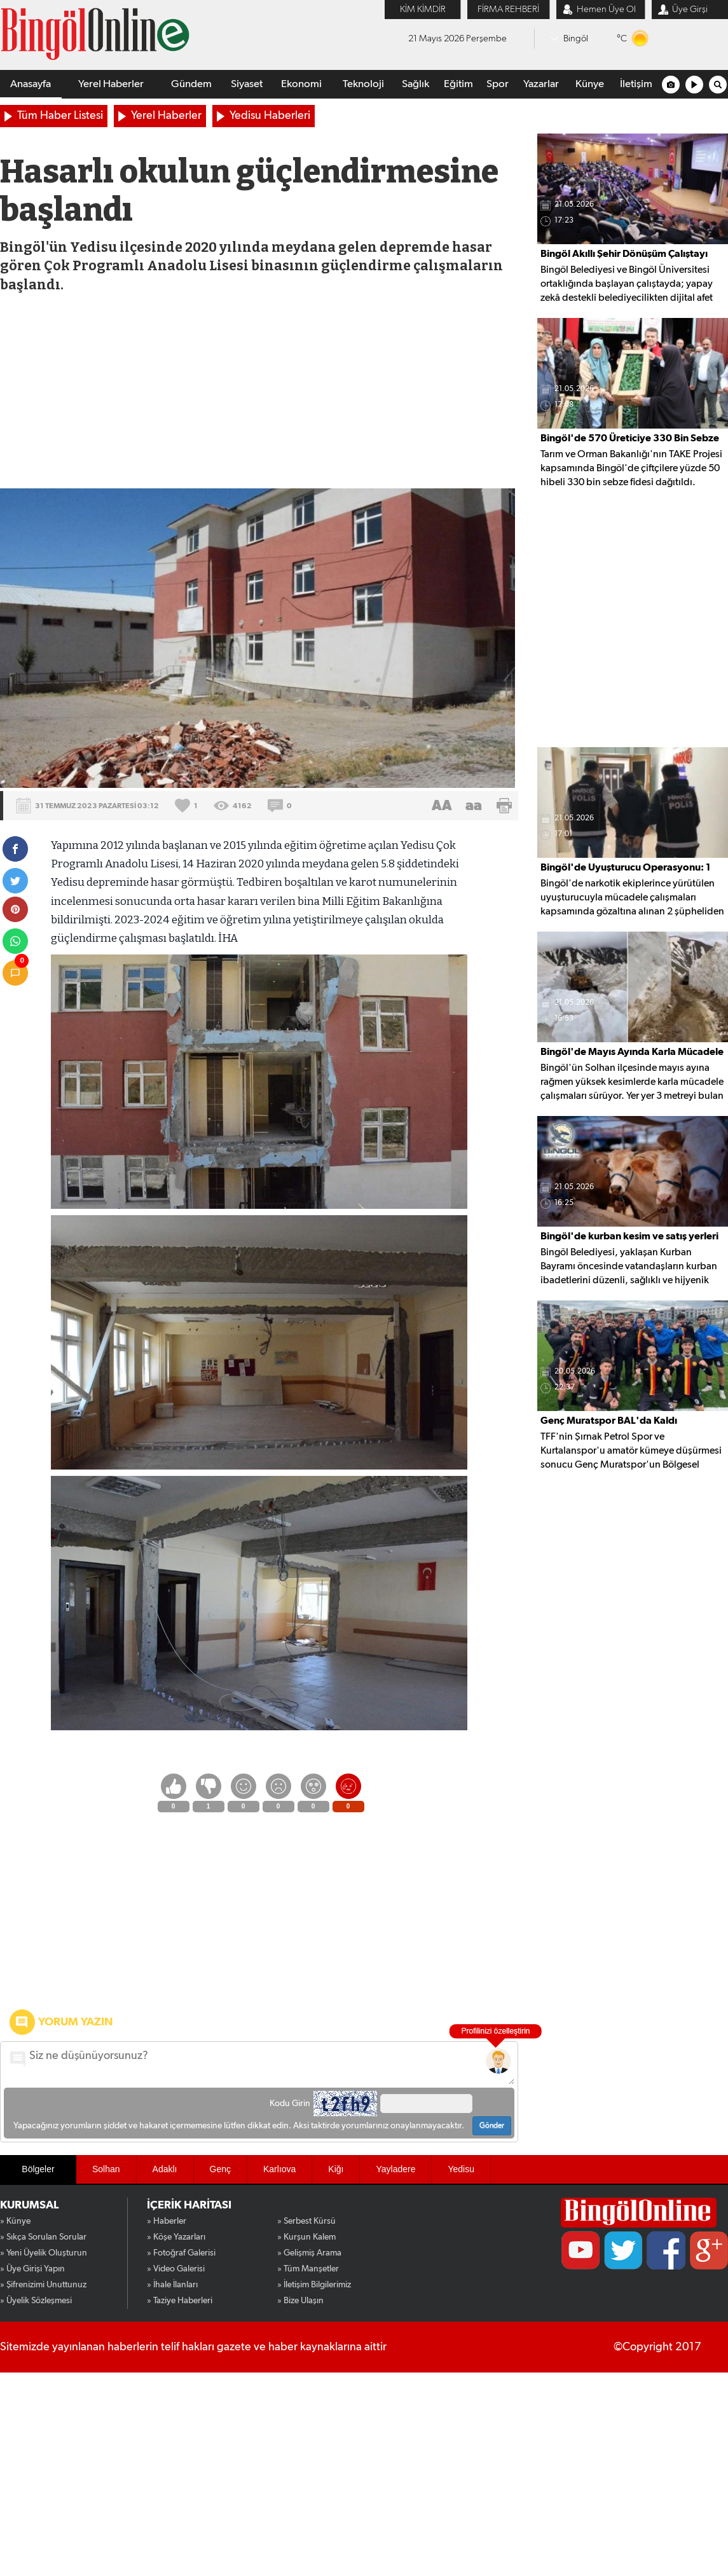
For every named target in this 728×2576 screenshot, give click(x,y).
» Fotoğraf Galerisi (181, 2253)
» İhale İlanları (172, 2284)
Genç (220, 2169)
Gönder (491, 2126)
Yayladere (395, 2169)
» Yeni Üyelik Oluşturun (43, 2253)
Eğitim (458, 84)
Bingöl (575, 38)
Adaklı (165, 2169)
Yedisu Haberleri (270, 115)
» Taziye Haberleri (179, 2300)
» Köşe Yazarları (176, 2237)
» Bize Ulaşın (300, 2300)
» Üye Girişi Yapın (32, 2268)
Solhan (106, 2169)
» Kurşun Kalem (306, 2237)
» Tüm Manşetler (308, 2268)
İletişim (636, 84)
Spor (497, 84)
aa (473, 806)
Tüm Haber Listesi (60, 115)
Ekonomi (301, 84)
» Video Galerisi (176, 2268)
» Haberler (166, 2221)
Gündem (191, 84)
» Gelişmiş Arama (309, 2253)
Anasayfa (30, 84)
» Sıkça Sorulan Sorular (43, 2237)
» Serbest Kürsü (306, 2221)
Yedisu (461, 2169)
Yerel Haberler (111, 84)
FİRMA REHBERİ (508, 9)
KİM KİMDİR (423, 9)
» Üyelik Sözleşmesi (36, 2300)
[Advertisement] (259, 393)
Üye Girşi (690, 9)
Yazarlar (541, 84)
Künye (589, 84)
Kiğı (335, 2169)
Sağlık (415, 84)
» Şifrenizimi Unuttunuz (43, 2284)
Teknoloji (363, 84)
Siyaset (247, 84)
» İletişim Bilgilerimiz (314, 2284)
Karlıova (279, 2169)
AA (442, 806)
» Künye (15, 2221)
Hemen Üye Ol (606, 9)
